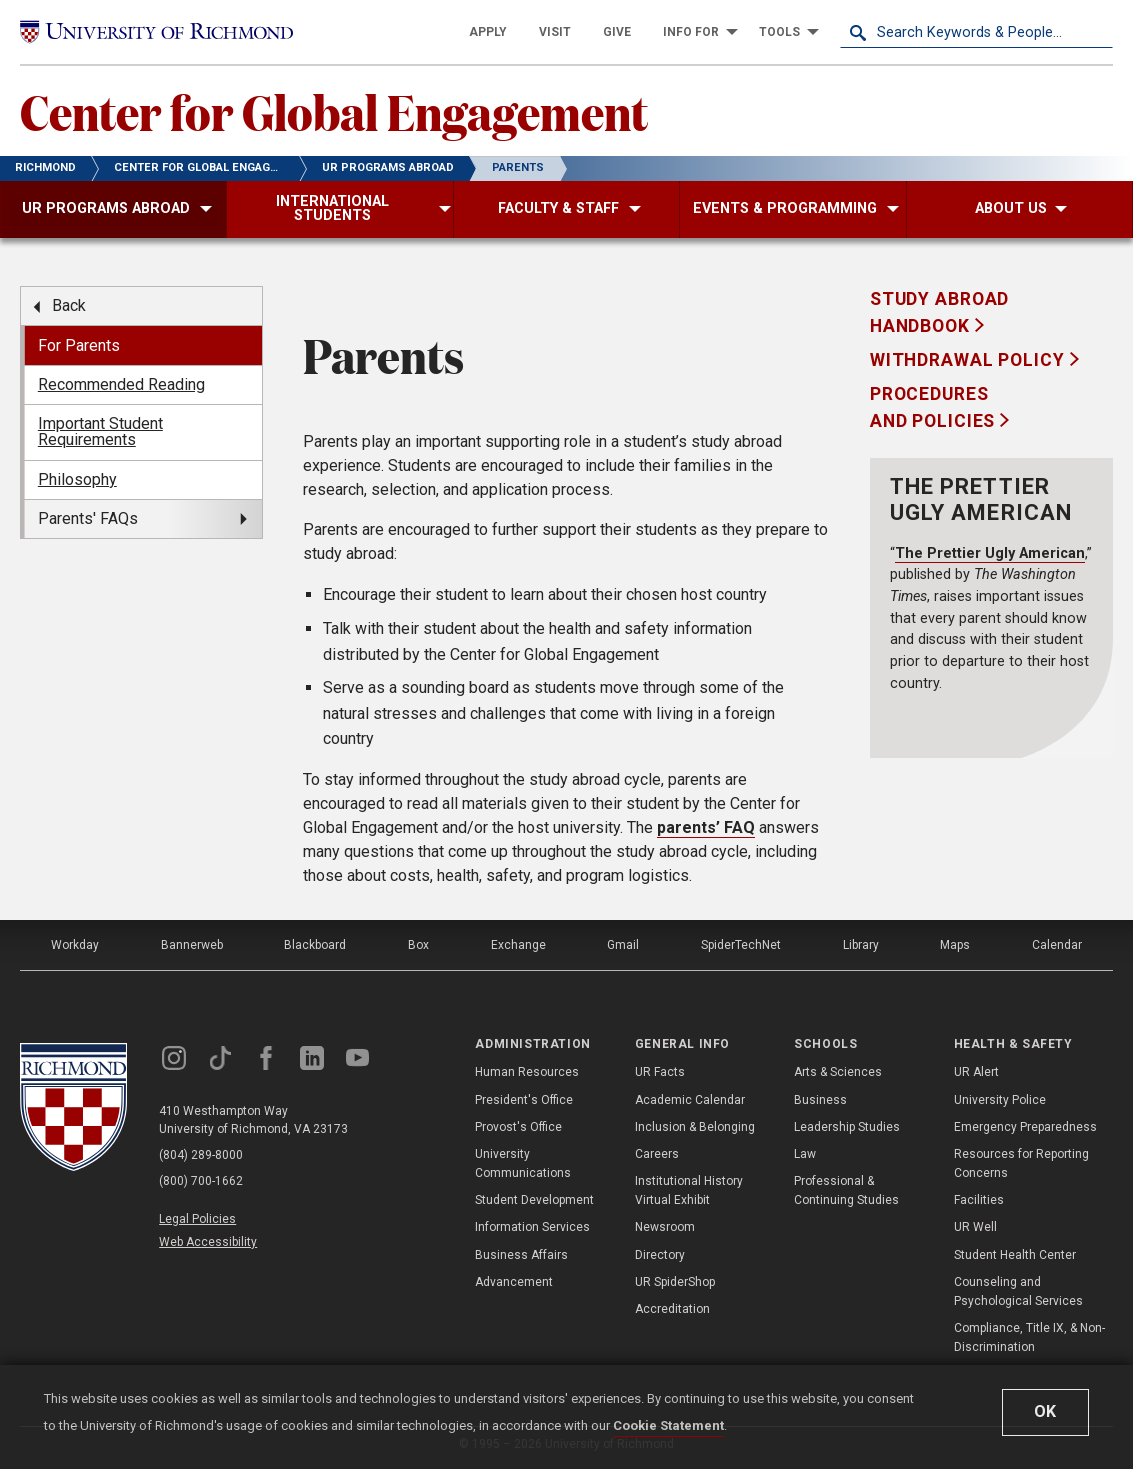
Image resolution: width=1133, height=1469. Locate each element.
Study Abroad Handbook (940, 312)
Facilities (979, 1200)
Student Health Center (1015, 1255)
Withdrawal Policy (970, 360)
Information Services (532, 1227)
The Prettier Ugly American (990, 553)
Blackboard (315, 945)
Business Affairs (521, 1255)
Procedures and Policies (935, 407)
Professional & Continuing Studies (846, 1190)
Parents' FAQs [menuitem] (88, 518)
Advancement (514, 1282)
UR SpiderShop (675, 1282)
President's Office (524, 1100)
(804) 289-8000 (201, 1155)
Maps (955, 945)
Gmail (623, 945)
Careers (657, 1154)
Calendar (1057, 945)
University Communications (523, 1163)
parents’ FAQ (706, 827)
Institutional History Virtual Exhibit (689, 1190)
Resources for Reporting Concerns (1021, 1163)
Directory (660, 1255)
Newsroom (665, 1227)
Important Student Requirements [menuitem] (100, 431)
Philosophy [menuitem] (77, 479)
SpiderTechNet (741, 945)
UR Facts (660, 1072)
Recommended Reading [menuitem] (121, 384)
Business (820, 1100)
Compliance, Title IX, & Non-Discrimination (1029, 1337)
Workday (75, 945)
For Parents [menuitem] (79, 345)
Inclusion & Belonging (695, 1127)
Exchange (518, 945)
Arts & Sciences (838, 1072)
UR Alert (976, 1072)
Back (69, 305)
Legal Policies (197, 1219)
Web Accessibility (208, 1242)
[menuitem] (488, 32)
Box (418, 945)
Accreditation (672, 1309)
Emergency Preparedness (1025, 1127)
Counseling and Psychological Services (1018, 1291)
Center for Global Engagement (334, 111)
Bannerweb (192, 945)
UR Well (975, 1227)
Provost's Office (518, 1127)
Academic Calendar (690, 1100)
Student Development (534, 1200)
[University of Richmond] (156, 32)
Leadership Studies (847, 1127)
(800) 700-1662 (201, 1181)
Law (805, 1154)
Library (861, 945)
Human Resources (527, 1072)
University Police (1000, 1100)
